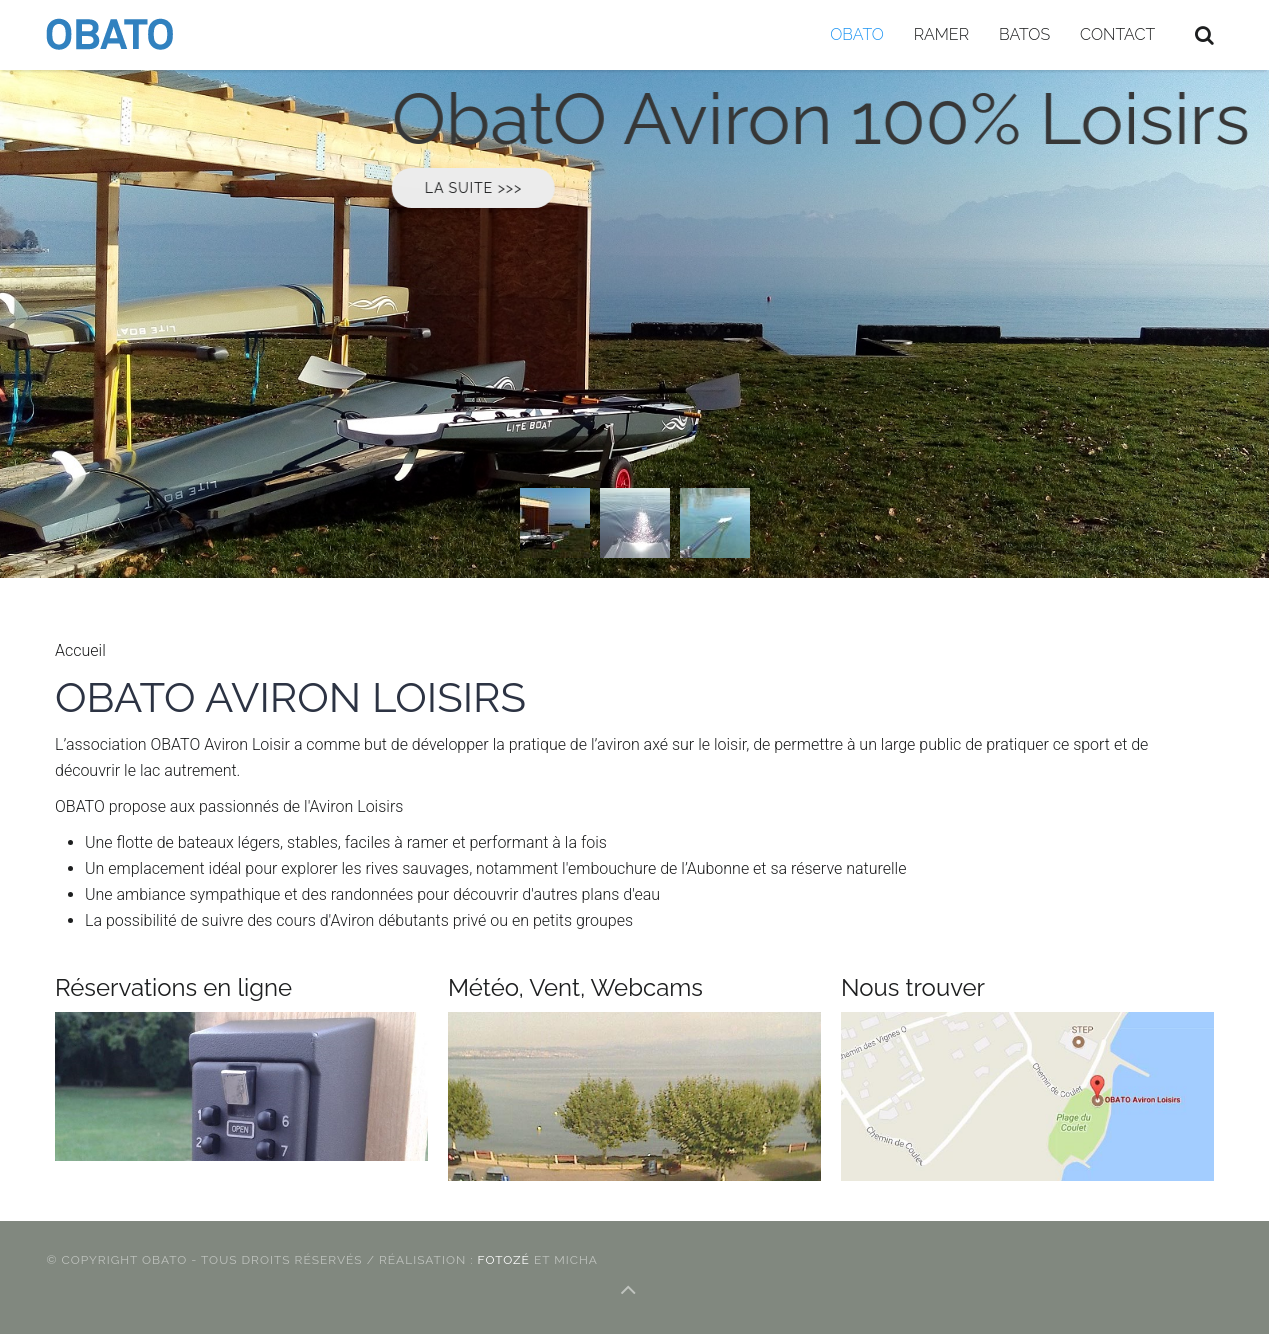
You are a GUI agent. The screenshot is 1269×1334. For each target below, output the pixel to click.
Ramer (941, 34)
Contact (1117, 34)
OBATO (856, 34)
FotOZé (506, 1260)
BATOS (1024, 34)
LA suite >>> (512, 188)
